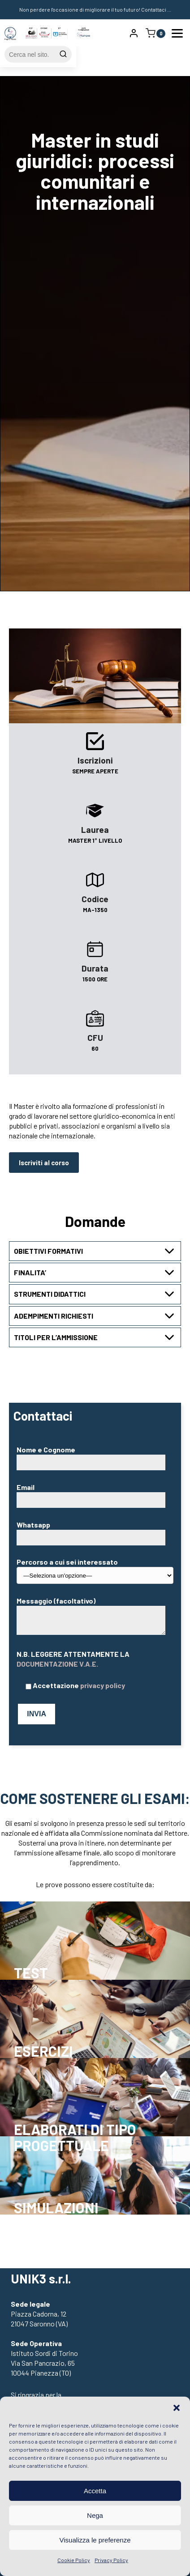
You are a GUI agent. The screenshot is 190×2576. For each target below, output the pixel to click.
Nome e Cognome (93, 1455)
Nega (95, 2515)
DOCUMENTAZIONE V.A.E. (57, 1663)
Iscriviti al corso (44, 1163)
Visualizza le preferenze (95, 2540)
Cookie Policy (73, 2560)
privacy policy (102, 1685)
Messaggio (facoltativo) (91, 1616)
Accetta (95, 2491)
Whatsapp (93, 1530)
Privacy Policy (111, 2560)
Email (93, 1493)
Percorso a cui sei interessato (95, 1568)
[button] (176, 2407)
